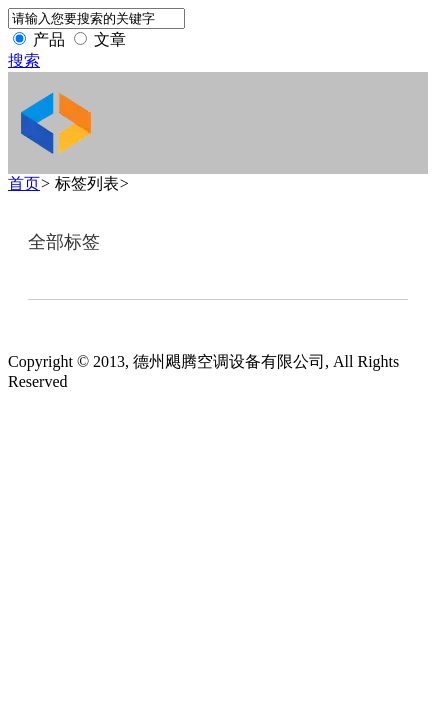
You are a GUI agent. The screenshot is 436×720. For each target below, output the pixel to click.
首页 (24, 183)
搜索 (24, 60)
